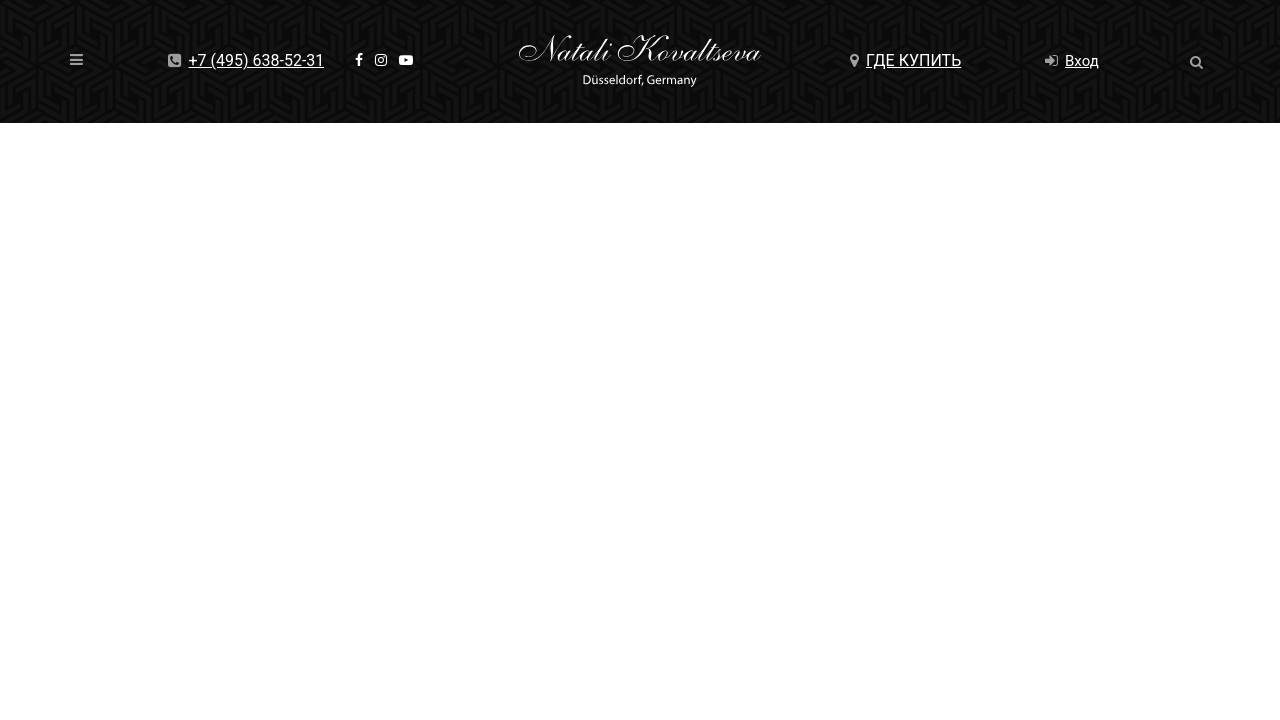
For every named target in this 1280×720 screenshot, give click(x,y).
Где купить (905, 60)
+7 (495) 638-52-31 (246, 60)
